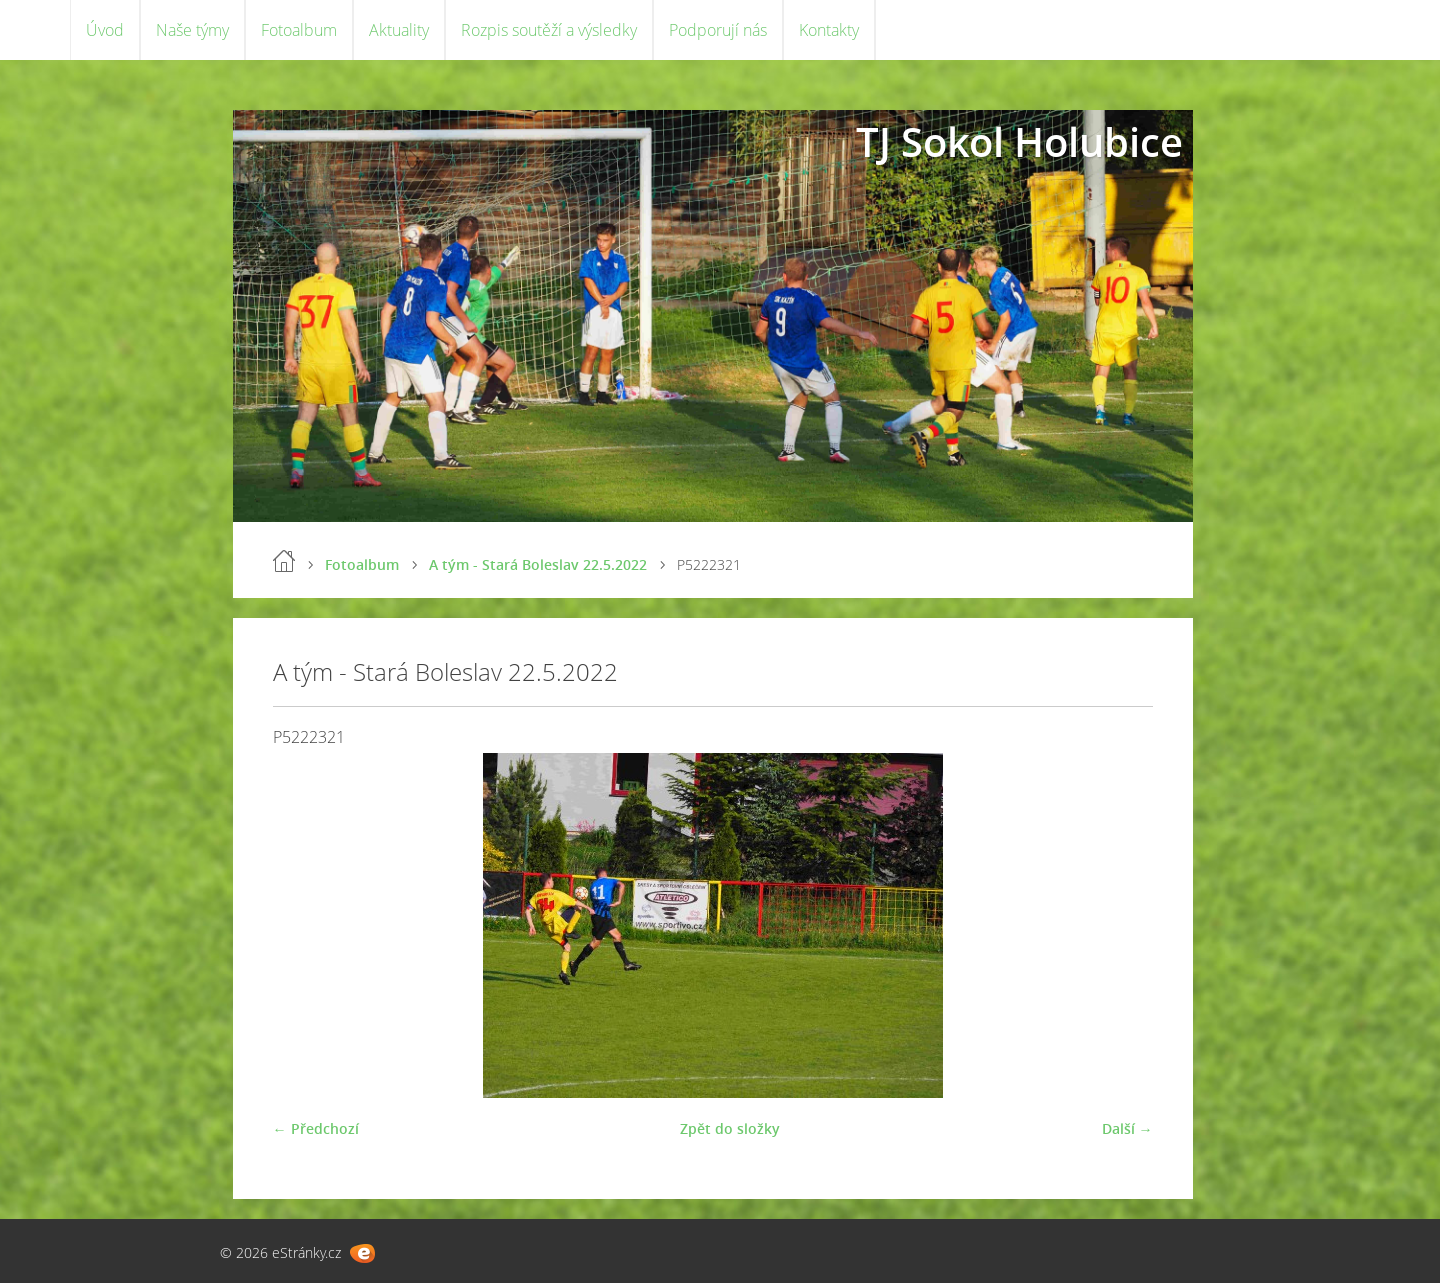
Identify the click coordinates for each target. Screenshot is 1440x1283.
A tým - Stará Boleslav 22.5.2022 (538, 564)
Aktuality (399, 30)
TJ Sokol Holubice (1019, 141)
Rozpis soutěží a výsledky (549, 30)
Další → (1127, 1128)
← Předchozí (316, 1128)
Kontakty (829, 30)
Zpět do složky (730, 1128)
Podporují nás (718, 30)
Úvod (105, 30)
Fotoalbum (299, 30)
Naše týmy (192, 30)
